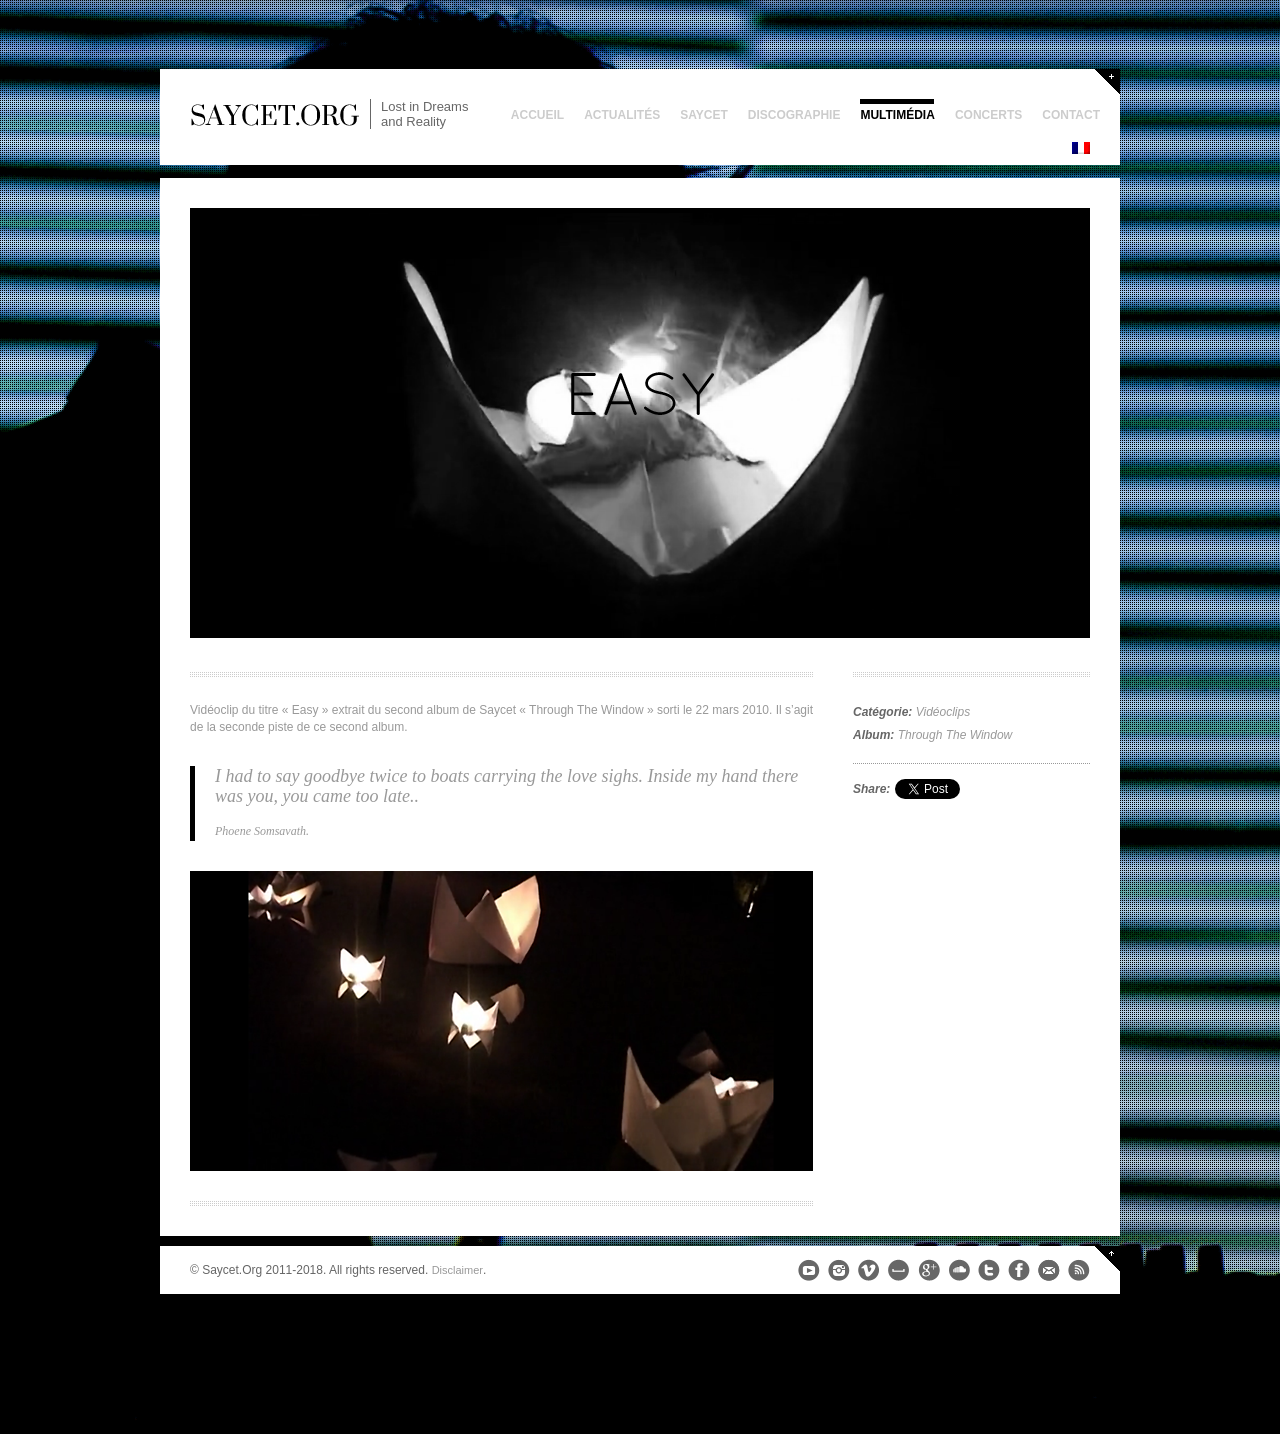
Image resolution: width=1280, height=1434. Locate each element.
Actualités (622, 115)
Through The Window (955, 735)
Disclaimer (457, 1270)
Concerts (988, 115)
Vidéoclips (943, 712)
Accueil (537, 115)
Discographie (794, 115)
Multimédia (897, 115)
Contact (1071, 115)
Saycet (704, 115)
